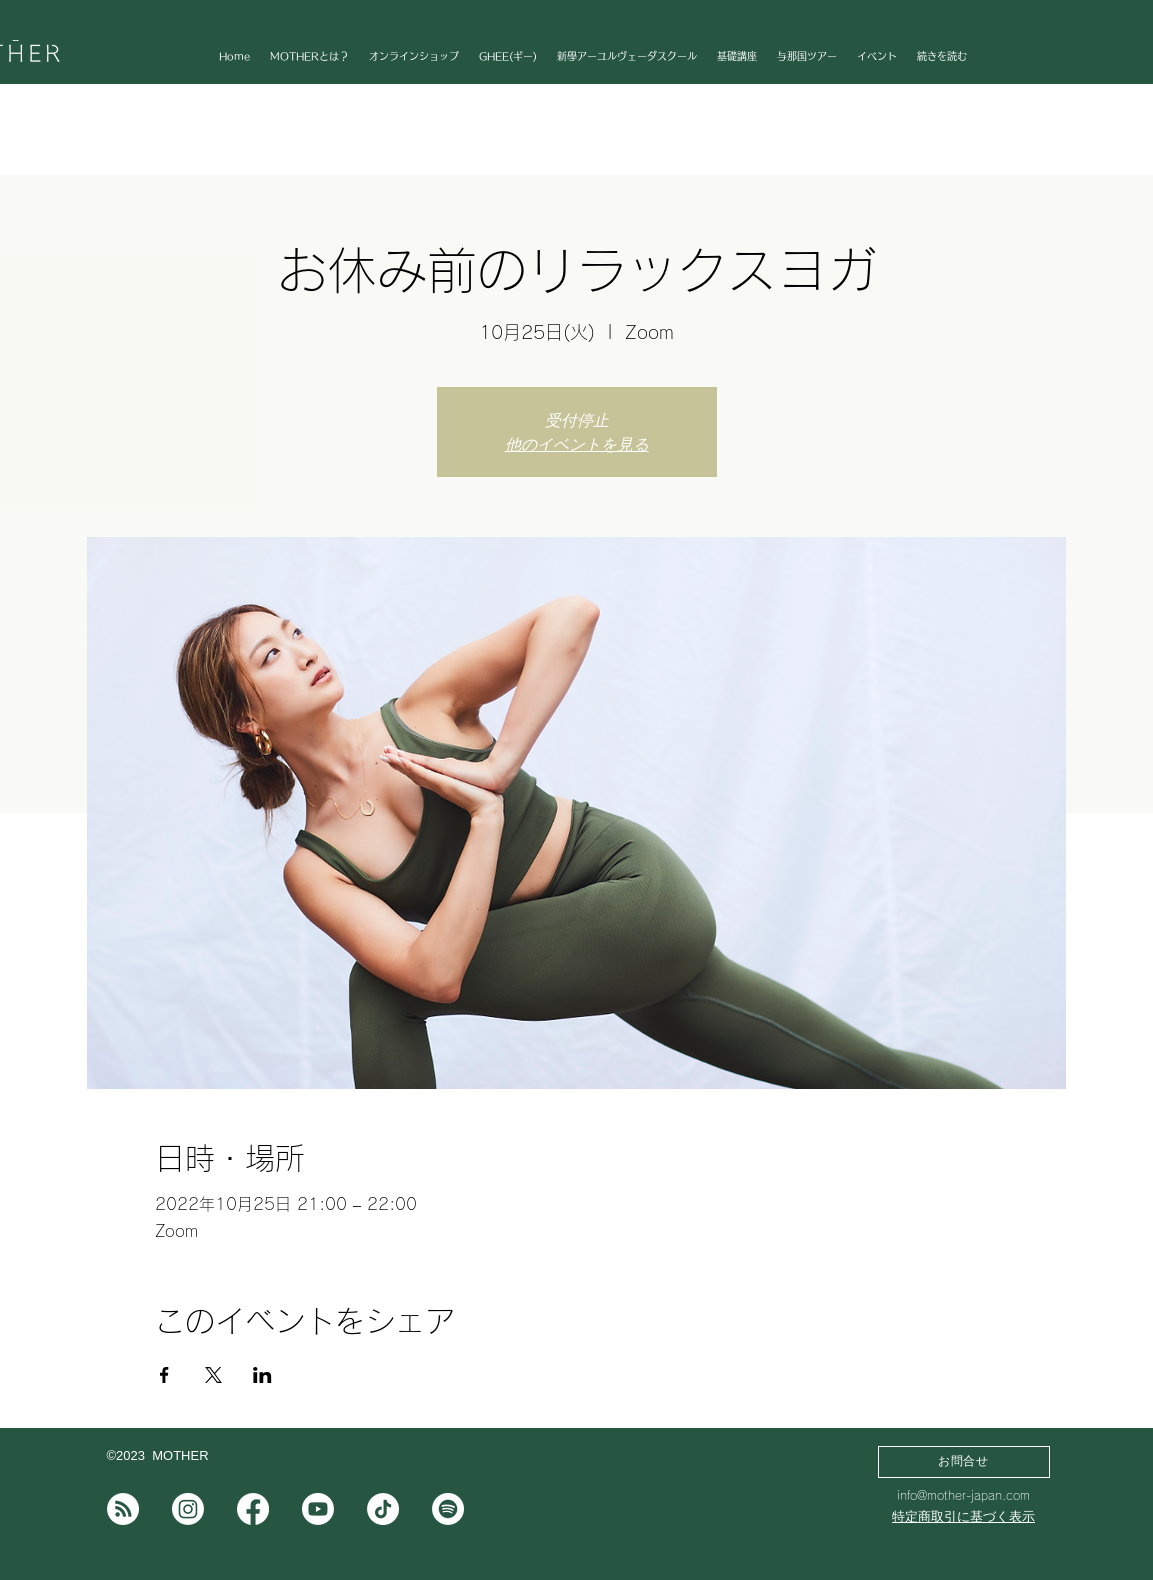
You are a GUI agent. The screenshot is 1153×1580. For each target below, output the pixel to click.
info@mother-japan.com (963, 1495)
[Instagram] (188, 1509)
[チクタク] (383, 1509)
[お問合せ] (964, 1462)
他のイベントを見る (577, 444)
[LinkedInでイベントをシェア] (262, 1375)
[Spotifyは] (448, 1509)
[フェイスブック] (253, 1509)
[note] (123, 1509)
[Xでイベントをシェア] (213, 1375)
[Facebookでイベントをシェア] (164, 1375)
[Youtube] (318, 1509)
